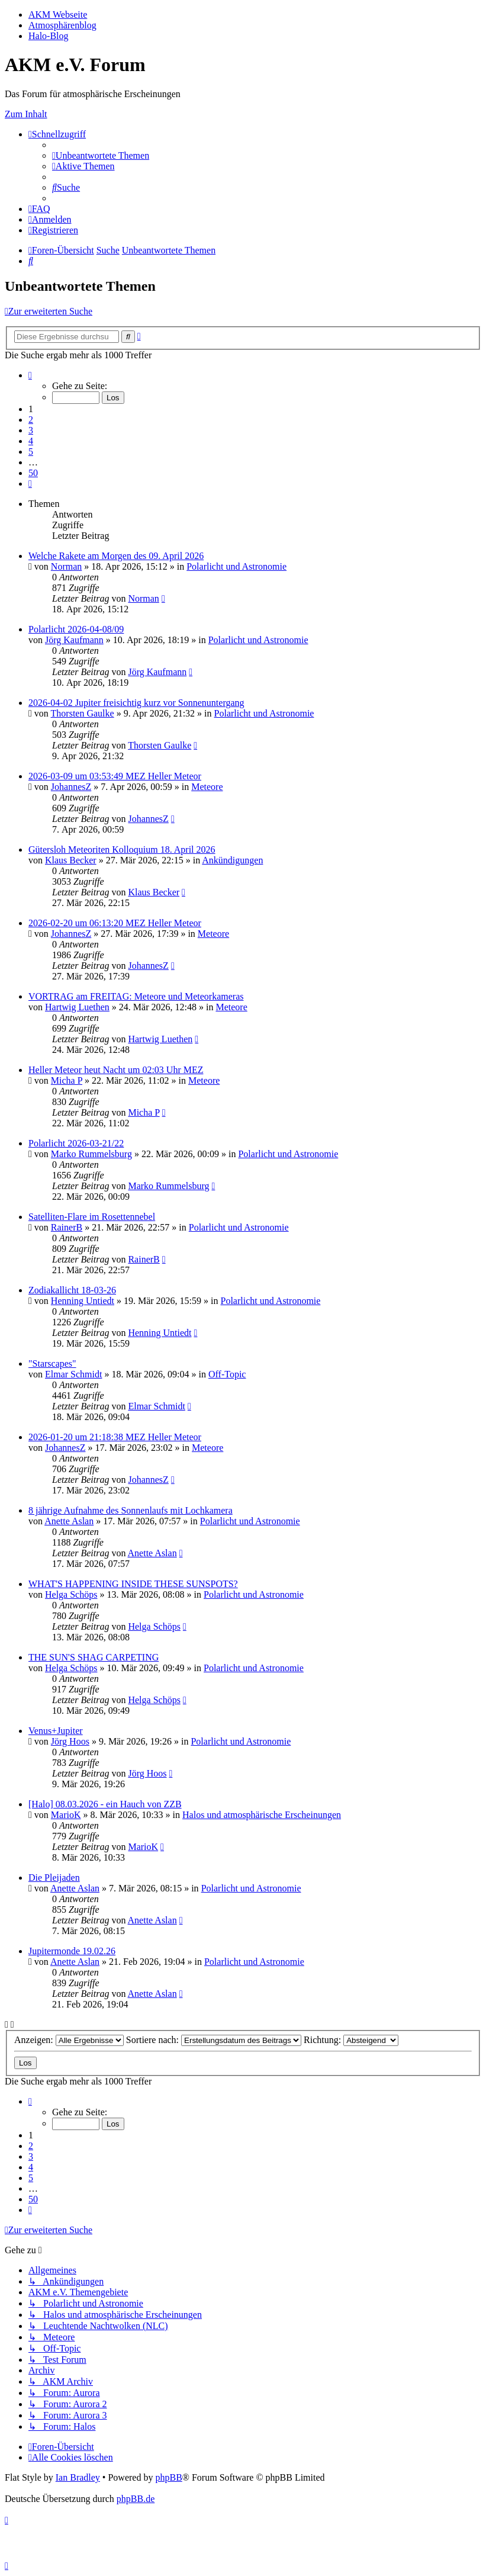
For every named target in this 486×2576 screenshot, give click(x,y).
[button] (30, 375)
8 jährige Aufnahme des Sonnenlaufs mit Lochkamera (130, 1510)
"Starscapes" (52, 1363)
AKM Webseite (57, 14)
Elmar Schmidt (73, 1374)
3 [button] (30, 430)
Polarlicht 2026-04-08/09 (76, 629)
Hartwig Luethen (77, 1007)
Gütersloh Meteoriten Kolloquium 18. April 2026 (121, 849)
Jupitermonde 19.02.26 (71, 1951)
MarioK (66, 1815)
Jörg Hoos (70, 1741)
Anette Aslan (69, 1521)
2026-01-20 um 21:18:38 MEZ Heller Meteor (114, 1437)
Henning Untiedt (82, 1301)
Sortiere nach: (213, 2040)
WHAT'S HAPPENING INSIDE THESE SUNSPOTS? (133, 1584)
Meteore (207, 787)
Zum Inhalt (26, 114)
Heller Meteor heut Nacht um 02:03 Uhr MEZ (115, 1070)
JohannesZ (71, 787)
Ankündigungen (232, 860)
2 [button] (30, 420)
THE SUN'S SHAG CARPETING (93, 1657)
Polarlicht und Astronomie (236, 566)
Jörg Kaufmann (74, 640)
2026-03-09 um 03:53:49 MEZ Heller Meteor (114, 776)
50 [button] (33, 473)
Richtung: (351, 2040)
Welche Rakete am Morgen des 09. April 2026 (116, 556)
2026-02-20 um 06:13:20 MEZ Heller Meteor (114, 923)
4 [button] (30, 441)
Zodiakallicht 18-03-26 (72, 1290)
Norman (66, 566)
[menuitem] (100, 155)
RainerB (66, 1227)
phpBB (168, 2477)
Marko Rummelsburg (91, 1154)
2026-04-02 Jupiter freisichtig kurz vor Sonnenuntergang (136, 703)
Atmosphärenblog (62, 25)
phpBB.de (136, 2499)
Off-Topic (227, 1374)
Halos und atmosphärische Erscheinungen (261, 1815)
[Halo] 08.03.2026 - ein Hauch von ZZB (105, 1804)
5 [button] (30, 452)
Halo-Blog (48, 36)
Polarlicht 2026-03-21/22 (76, 1143)
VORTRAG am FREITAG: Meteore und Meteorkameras (135, 996)
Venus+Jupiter (55, 1731)
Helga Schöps (71, 1594)
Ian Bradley (78, 2477)
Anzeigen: (69, 2040)
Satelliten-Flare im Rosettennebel (91, 1217)
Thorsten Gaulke (82, 713)
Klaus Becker (70, 860)
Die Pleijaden (54, 1877)
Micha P (66, 1080)
